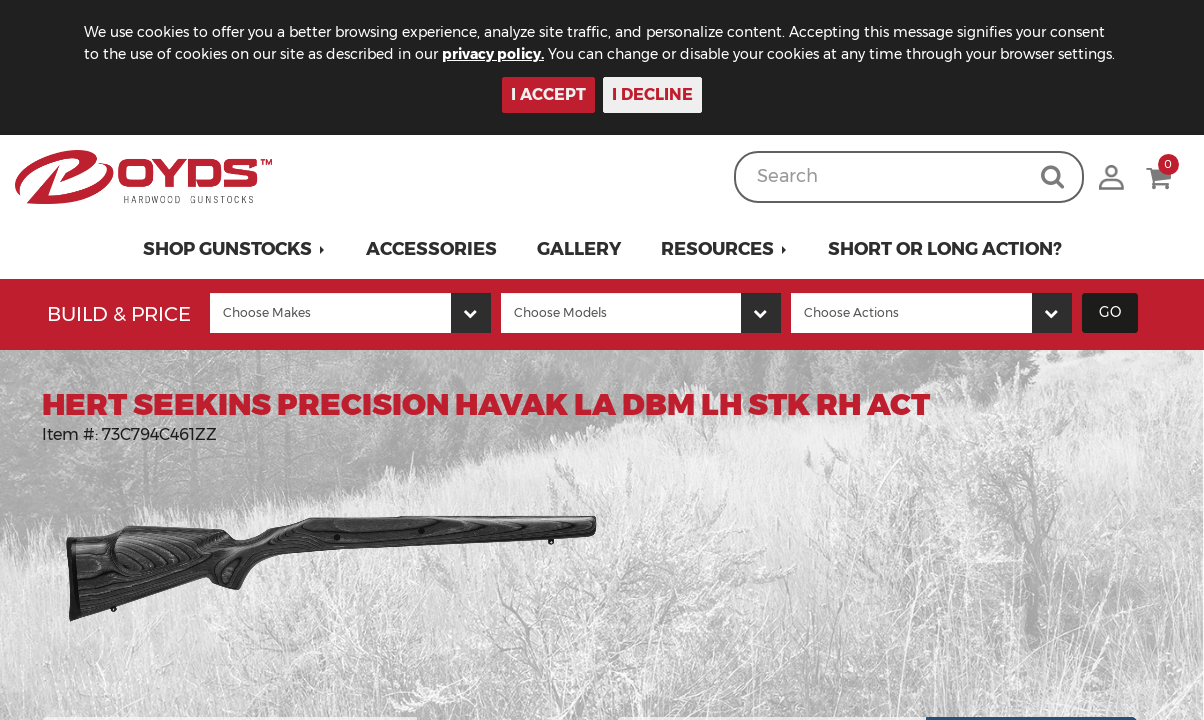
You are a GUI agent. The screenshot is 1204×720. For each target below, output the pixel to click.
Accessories (431, 249)
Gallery (579, 249)
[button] (234, 249)
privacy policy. (493, 54)
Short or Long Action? (945, 249)
